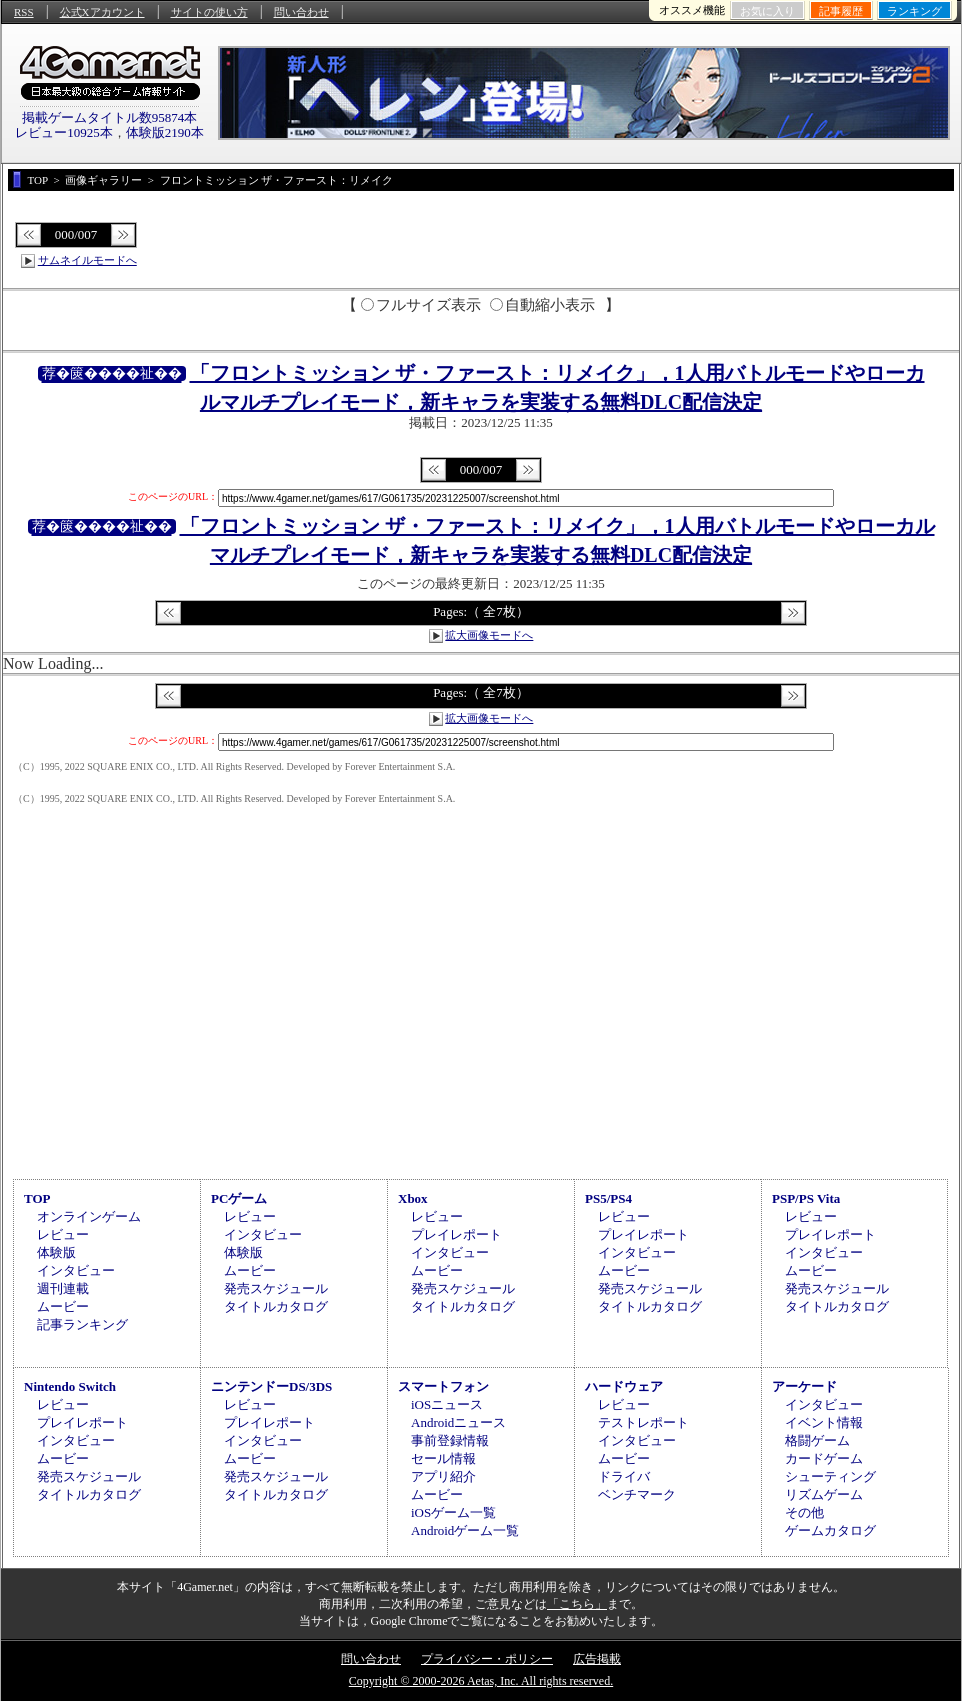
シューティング (830, 1476)
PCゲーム (239, 1198)
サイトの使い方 (209, 12)
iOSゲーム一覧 (453, 1512)
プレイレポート (456, 1234)
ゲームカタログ (830, 1530)
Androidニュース (458, 1422)
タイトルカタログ (276, 1306)
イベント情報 (824, 1422)
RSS (24, 12)
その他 (804, 1512)
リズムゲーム (824, 1494)
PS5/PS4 (608, 1198)
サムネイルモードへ (87, 260)
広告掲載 (597, 1659)
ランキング (914, 11)
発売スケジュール (276, 1288)
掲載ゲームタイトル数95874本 (110, 117)
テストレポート (643, 1422)
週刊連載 (63, 1288)
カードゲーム (824, 1458)
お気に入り (767, 11)
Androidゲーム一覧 (465, 1530)
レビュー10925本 (64, 132)
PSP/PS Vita (806, 1198)
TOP (37, 1198)
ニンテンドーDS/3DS (271, 1386)
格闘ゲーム (817, 1440)
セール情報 (443, 1458)
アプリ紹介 (443, 1476)
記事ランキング (82, 1324)
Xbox (413, 1198)
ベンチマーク (637, 1494)
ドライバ (624, 1476)
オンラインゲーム (89, 1216)
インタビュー (76, 1270)
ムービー (63, 1306)
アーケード (804, 1386)
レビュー (63, 1234)
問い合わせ (301, 12)
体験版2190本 (165, 132)
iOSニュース (447, 1404)
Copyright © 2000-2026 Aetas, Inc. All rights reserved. (481, 1681)
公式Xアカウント (102, 12)
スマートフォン (443, 1386)
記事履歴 (841, 11)
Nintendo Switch (70, 1386)
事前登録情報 (450, 1440)
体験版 (56, 1252)
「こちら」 (577, 1604)
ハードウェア (624, 1386)
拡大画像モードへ (489, 635)
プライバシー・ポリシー (487, 1659)
